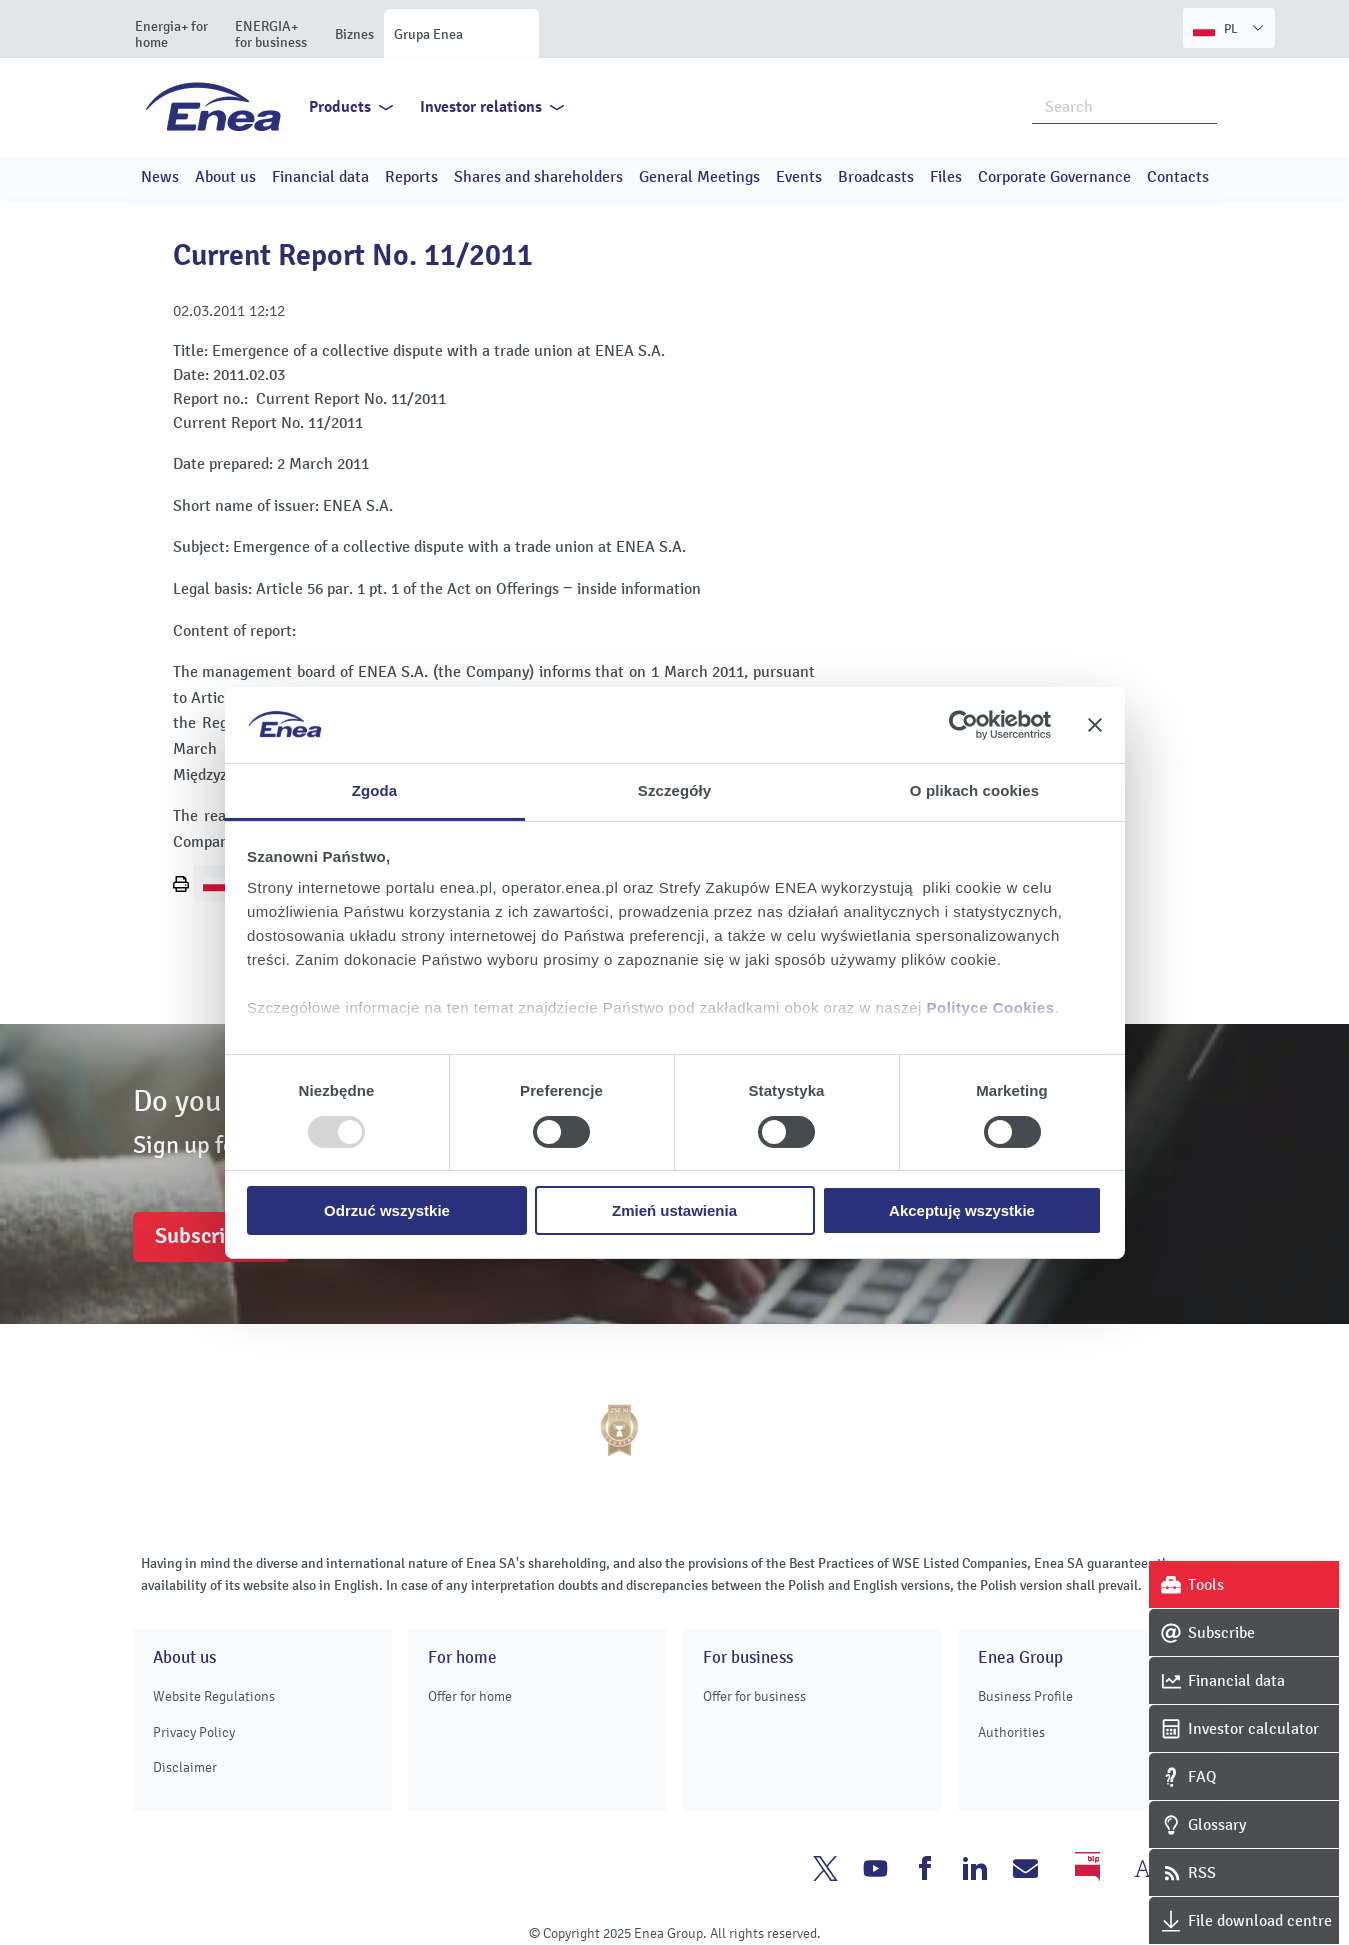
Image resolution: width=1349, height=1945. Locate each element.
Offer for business (754, 1696)
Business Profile (1025, 1696)
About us (225, 177)
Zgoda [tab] (375, 790)
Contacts (1178, 177)
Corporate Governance (1054, 177)
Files (946, 177)
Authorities (1011, 1732)
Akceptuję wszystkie (962, 1210)
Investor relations (481, 107)
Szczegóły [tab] (674, 790)
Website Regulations (214, 1696)
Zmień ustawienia (674, 1210)
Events (799, 177)
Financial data (320, 177)
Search (1203, 105)
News (160, 177)
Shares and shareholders (538, 177)
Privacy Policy (194, 1732)
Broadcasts (876, 177)
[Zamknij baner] (1095, 725)
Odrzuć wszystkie (387, 1210)
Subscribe (201, 1236)
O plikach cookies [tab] (974, 790)
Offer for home (470, 1696)
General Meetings (699, 177)
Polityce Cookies (991, 1007)
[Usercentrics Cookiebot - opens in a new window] (963, 725)
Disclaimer (185, 1767)
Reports (411, 177)
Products (340, 107)
